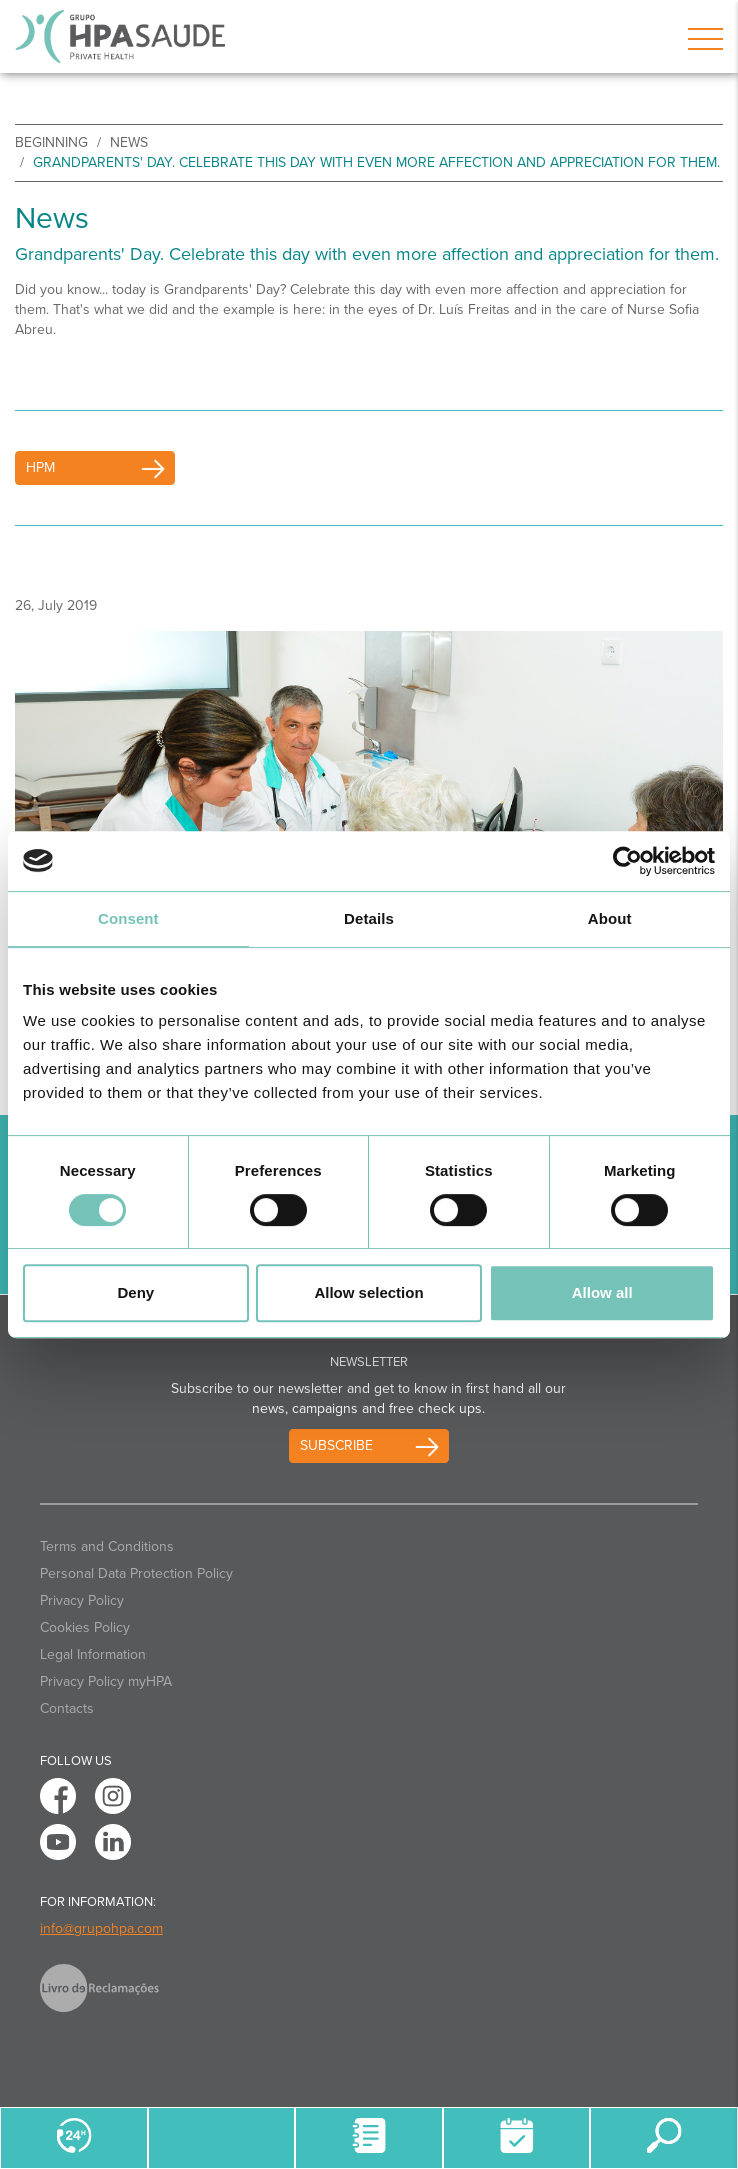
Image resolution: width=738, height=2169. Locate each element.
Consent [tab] (128, 918)
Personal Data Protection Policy (136, 1573)
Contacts (67, 1708)
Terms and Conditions (107, 1546)
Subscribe (336, 1445)
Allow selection (368, 1292)
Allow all (602, 1292)
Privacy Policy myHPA (106, 1681)
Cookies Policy (85, 1627)
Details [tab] (369, 918)
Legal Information (93, 1654)
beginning (51, 142)
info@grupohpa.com (101, 1928)
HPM (40, 467)
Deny (135, 1292)
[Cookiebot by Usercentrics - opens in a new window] (627, 861)
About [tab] (610, 918)
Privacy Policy (82, 1600)
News (129, 142)
